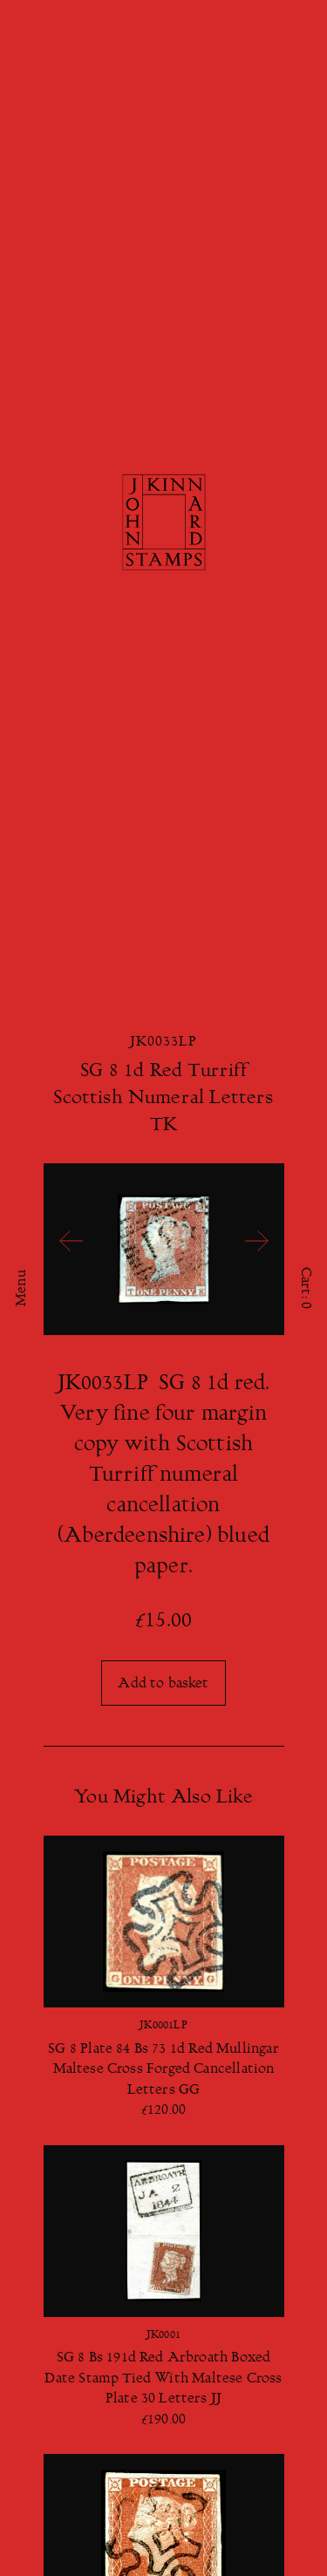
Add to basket (163, 1684)
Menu (22, 1288)
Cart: (304, 1288)
